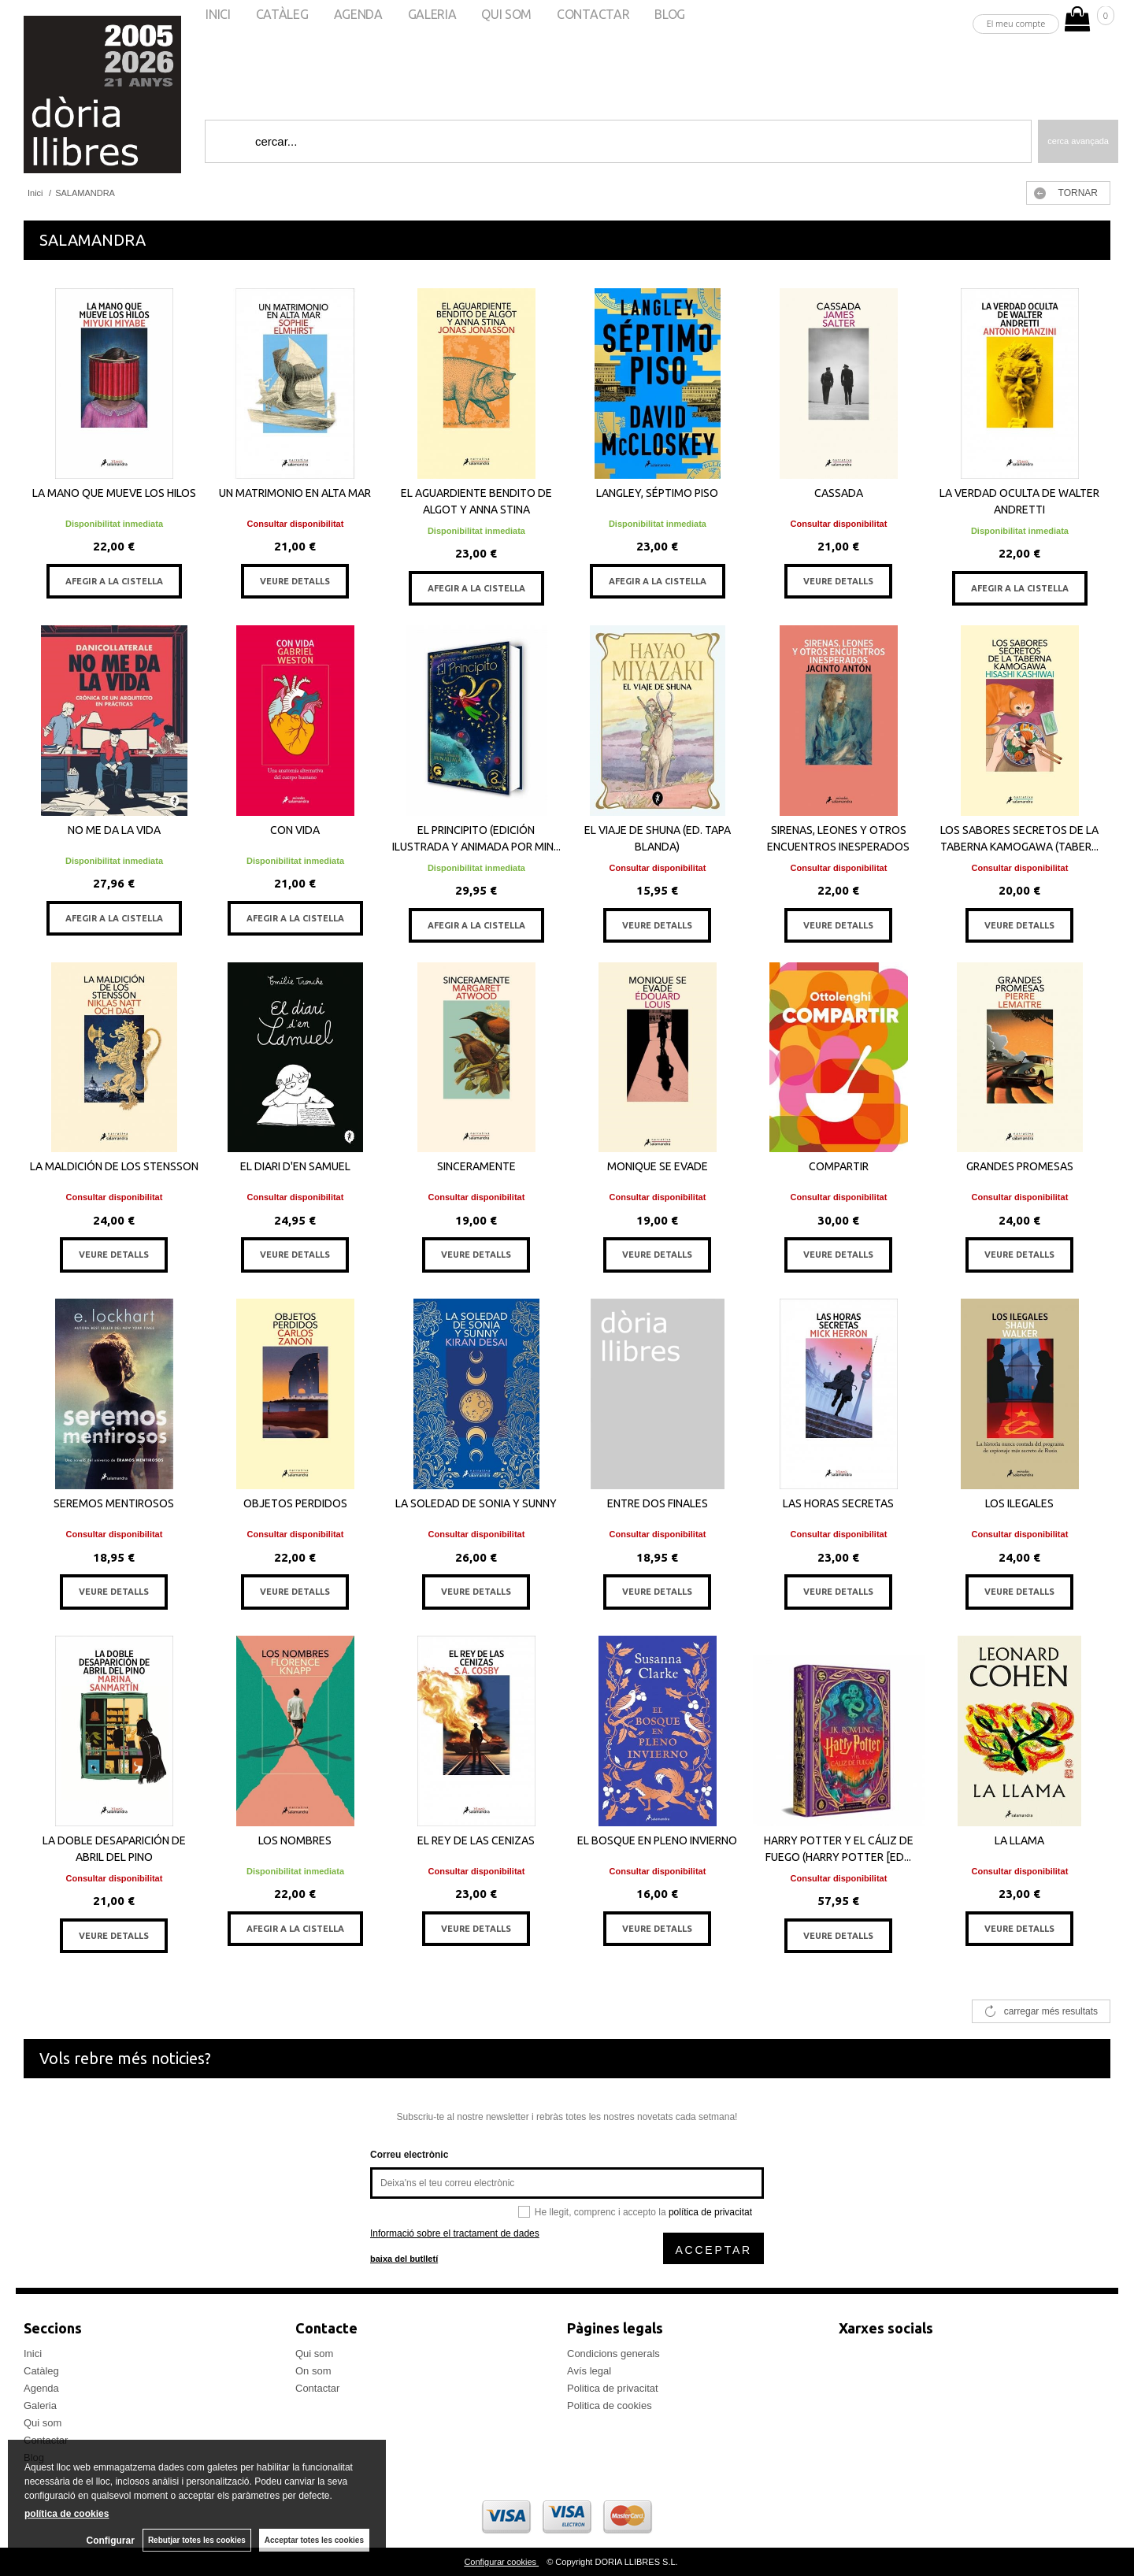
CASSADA (838, 493)
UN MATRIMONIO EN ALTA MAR (295, 493)
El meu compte (1016, 23)
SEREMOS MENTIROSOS (114, 1503)
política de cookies (66, 2513)
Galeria (40, 2405)
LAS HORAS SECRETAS (838, 1503)
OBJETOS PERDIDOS (295, 1503)
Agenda (41, 2388)
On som (313, 2371)
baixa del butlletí (404, 2258)
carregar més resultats (1051, 2011)
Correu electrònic (409, 2154)
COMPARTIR (839, 1166)
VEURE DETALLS (295, 581)
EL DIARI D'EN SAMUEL (295, 1166)
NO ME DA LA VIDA (114, 830)
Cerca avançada (1078, 141)
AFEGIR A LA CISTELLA (114, 581)
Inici (33, 2353)
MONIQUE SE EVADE (657, 1166)
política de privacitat (710, 2212)
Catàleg (41, 2371)
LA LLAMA (1019, 1840)
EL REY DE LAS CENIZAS (476, 1840)
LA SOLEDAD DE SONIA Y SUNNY (476, 1503)
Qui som (42, 2423)
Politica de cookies (609, 2405)
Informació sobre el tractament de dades (454, 2233)
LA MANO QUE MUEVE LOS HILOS (114, 493)
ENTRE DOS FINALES (657, 1503)
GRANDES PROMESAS (1019, 1166)
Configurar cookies (501, 2562)
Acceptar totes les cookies (314, 2540)
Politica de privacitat (612, 2388)
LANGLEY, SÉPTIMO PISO (657, 493)
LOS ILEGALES (1019, 1503)
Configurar (111, 2540)
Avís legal (589, 2371)
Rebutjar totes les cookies (197, 2540)
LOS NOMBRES (295, 1840)
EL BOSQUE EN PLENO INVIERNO (657, 1840)
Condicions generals (613, 2353)
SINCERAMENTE (476, 1166)
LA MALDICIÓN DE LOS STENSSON (114, 1166)
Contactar (317, 2388)
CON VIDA (295, 830)
